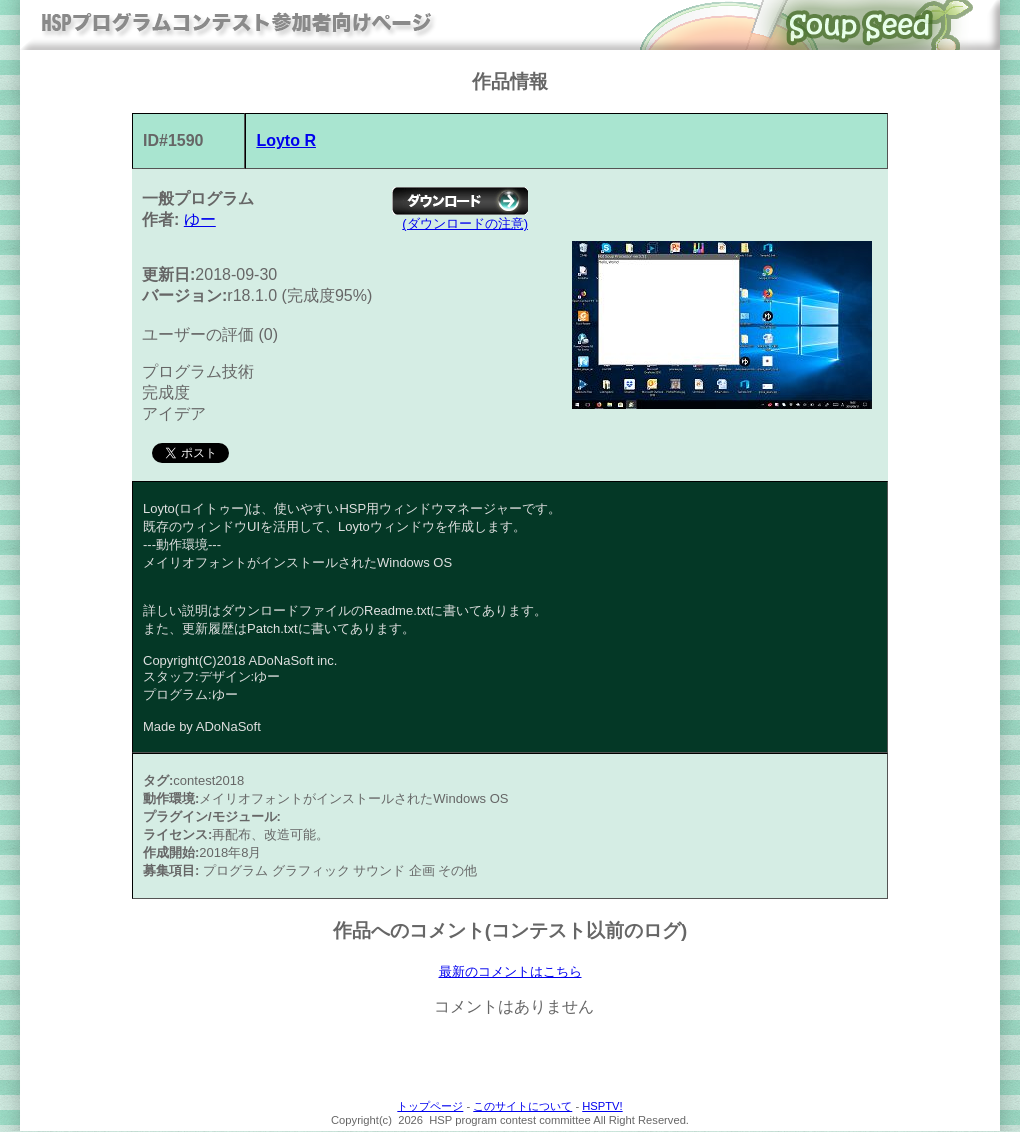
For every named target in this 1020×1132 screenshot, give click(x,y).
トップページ (430, 1107)
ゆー (200, 219)
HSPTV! (602, 1107)
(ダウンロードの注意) (465, 223)
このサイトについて (522, 1107)
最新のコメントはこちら (510, 972)
